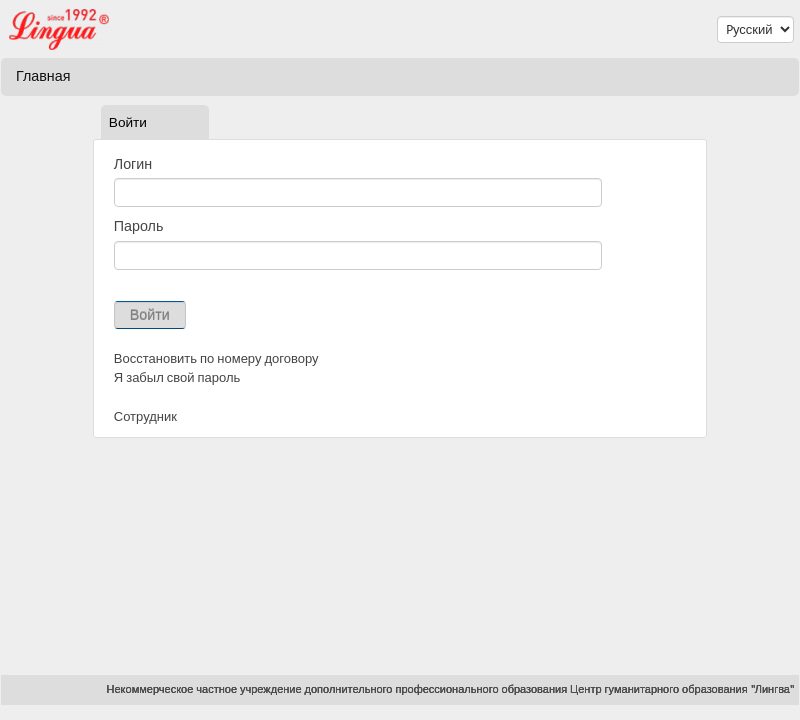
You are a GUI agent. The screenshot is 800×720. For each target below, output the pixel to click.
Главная (43, 76)
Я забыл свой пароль (177, 377)
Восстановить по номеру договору (216, 358)
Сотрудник (145, 416)
